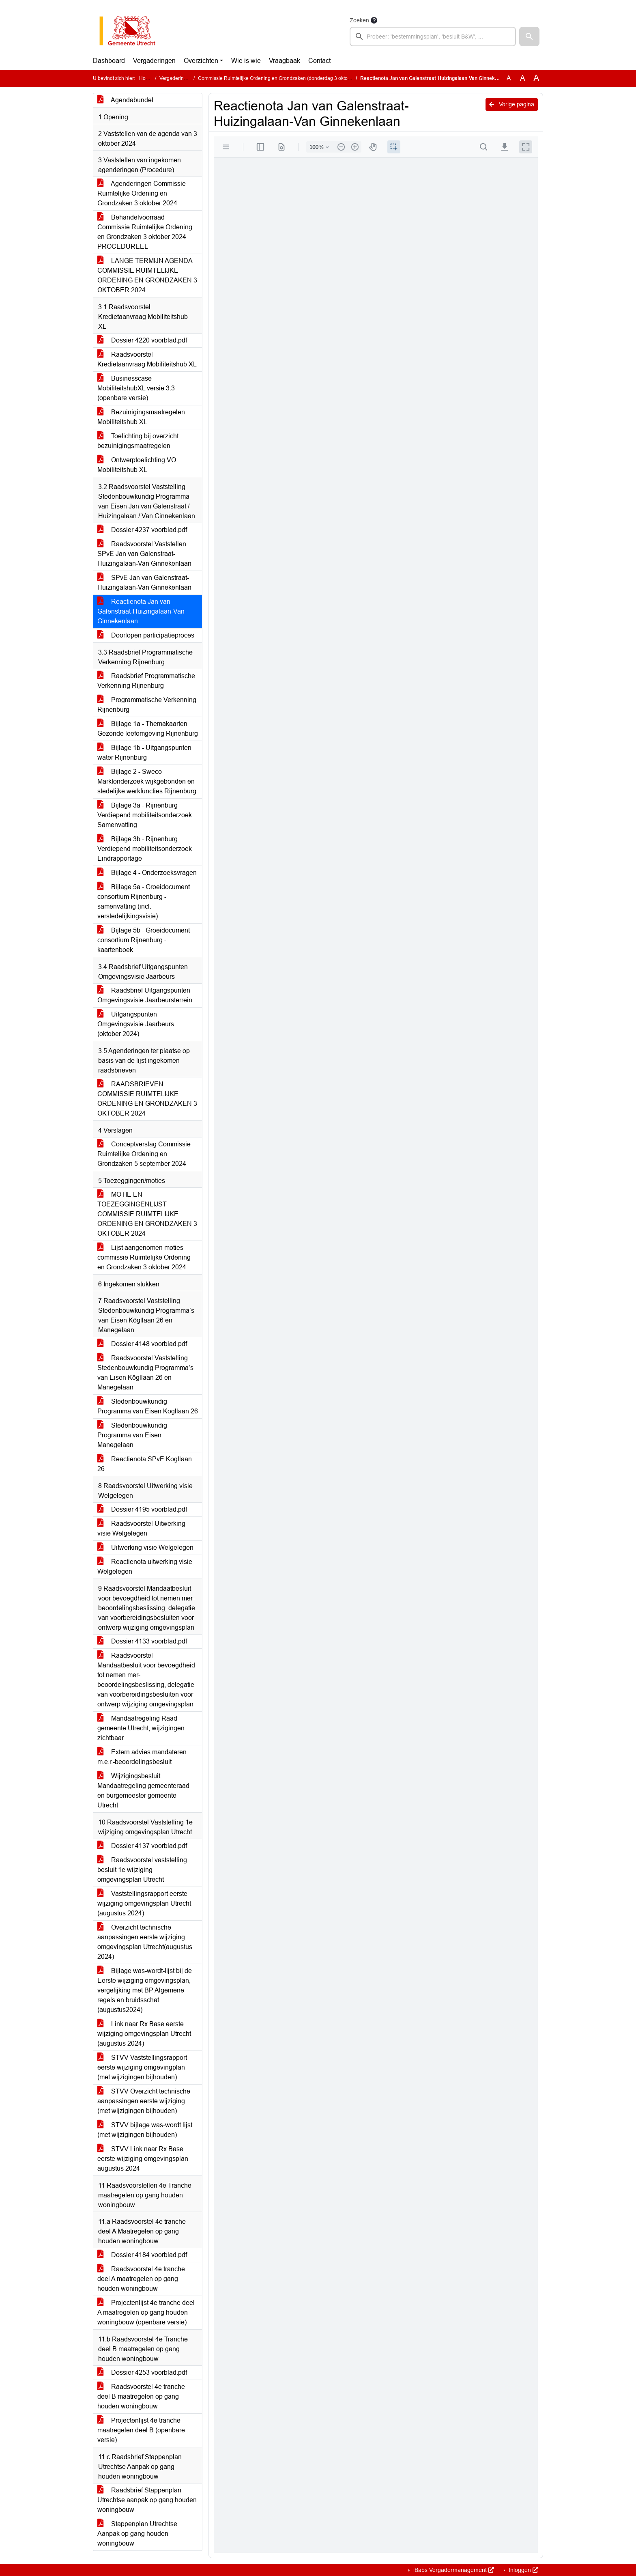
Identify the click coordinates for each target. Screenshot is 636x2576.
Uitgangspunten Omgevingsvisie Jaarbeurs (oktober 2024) (135, 1024)
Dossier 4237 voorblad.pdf (142, 529)
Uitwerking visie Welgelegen (145, 1547)
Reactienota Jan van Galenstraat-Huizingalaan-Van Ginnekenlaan (141, 611)
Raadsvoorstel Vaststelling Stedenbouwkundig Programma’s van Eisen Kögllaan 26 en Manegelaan (145, 1373)
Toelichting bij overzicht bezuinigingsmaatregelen (137, 441)
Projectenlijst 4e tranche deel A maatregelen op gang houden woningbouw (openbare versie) (146, 2312)
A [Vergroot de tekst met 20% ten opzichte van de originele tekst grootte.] (522, 78)
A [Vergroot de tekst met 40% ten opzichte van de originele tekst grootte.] (536, 78)
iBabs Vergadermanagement (453, 2570)
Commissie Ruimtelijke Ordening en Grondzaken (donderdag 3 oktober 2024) (283, 78)
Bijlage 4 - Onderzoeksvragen (147, 872)
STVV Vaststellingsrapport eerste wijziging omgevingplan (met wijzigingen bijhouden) (142, 2067)
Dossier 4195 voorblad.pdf (142, 1509)
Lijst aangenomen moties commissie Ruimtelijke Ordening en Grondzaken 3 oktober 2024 (144, 1257)
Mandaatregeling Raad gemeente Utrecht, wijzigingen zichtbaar (141, 1728)
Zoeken (359, 20)
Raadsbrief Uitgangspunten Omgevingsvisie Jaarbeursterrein (144, 995)
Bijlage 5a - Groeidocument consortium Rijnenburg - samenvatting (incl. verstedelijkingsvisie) (143, 901)
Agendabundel (125, 100)
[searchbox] (433, 36)
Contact (319, 60)
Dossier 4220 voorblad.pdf (142, 340)
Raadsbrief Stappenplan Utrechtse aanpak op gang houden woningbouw (147, 2500)
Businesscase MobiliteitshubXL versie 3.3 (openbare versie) (136, 388)
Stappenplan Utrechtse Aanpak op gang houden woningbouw (137, 2533)
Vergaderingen (154, 60)
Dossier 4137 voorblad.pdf (142, 1845)
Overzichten (201, 60)
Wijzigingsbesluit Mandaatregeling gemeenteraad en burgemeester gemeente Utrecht (143, 1791)
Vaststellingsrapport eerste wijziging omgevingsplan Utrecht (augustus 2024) (144, 1903)
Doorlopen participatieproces (145, 635)
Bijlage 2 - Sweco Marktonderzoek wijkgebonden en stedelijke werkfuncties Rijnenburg (146, 781)
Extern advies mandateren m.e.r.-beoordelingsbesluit (142, 1757)
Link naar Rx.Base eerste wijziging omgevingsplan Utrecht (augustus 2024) (144, 2033)
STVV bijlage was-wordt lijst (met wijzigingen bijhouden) (144, 2130)
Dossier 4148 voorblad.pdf (142, 1343)
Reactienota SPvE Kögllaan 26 (144, 1464)
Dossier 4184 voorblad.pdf (142, 2254)
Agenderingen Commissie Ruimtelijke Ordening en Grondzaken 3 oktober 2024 (141, 193)
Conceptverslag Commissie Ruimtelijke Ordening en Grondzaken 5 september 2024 (144, 1154)
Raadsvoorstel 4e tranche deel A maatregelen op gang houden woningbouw (141, 2279)
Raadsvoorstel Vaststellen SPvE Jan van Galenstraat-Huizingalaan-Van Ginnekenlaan (144, 554)
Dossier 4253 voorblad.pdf (142, 2372)
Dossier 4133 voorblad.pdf (142, 1641)
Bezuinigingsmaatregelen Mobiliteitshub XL (141, 417)
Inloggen (522, 2570)
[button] (529, 36)
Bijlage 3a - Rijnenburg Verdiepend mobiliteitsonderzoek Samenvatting (144, 815)
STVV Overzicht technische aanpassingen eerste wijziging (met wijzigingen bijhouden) (143, 2101)
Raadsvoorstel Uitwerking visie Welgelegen (141, 1528)
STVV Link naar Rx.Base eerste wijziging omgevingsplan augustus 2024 (142, 2158)
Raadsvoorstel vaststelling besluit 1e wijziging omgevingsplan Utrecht (142, 1870)
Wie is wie (246, 60)
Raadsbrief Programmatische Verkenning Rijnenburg (146, 680)
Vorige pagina (511, 104)
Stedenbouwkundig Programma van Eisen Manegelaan (132, 1435)
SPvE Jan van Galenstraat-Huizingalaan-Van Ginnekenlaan (144, 582)
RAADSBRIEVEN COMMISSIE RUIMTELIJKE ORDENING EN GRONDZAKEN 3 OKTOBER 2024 (147, 1099)
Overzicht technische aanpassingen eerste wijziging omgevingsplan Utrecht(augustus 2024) (144, 1942)
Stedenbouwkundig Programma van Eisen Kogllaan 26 (147, 1406)
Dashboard (109, 60)
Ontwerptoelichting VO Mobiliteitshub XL (136, 465)
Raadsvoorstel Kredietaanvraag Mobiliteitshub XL (147, 359)
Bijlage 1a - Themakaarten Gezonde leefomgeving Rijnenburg (147, 728)
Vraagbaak (284, 60)
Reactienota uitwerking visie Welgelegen (144, 1566)
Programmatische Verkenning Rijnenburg (146, 704)
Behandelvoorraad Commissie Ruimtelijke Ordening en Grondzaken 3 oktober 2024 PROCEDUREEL (144, 232)
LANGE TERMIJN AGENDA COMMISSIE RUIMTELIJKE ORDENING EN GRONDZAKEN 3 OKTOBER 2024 (147, 275)
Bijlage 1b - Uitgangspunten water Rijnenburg (144, 752)
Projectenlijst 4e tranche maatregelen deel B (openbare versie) (141, 2430)
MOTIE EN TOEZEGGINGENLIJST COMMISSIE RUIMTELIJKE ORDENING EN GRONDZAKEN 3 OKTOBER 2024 (147, 1214)
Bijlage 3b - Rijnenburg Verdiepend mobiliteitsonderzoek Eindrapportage (144, 849)
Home (146, 78)
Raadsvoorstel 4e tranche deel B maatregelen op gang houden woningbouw (141, 2396)
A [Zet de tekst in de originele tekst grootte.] (509, 78)
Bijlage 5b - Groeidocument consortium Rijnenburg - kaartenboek (143, 940)
